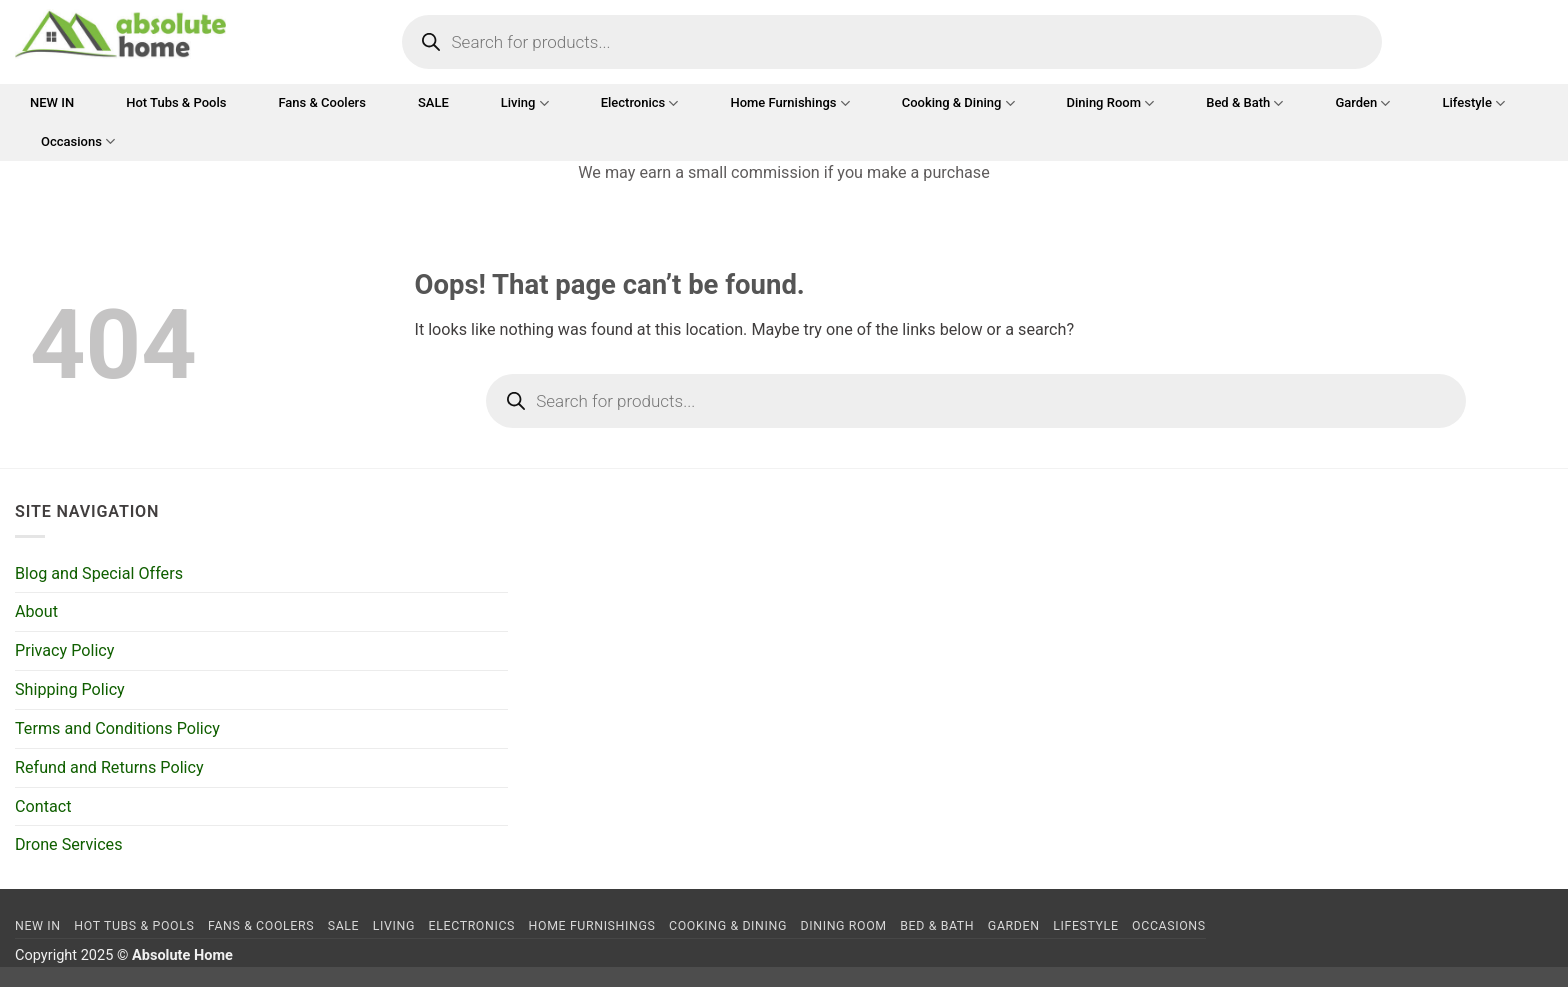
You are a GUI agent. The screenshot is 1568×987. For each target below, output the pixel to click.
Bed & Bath (1244, 103)
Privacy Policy (64, 650)
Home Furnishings (789, 103)
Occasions (78, 141)
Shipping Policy (70, 689)
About (36, 611)
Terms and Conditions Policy (117, 728)
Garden (1362, 103)
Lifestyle (1473, 103)
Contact (43, 806)
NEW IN (52, 102)
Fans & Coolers (321, 102)
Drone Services (69, 844)
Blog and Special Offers (99, 573)
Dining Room (1111, 103)
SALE (433, 102)
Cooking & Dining (958, 103)
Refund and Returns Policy (109, 767)
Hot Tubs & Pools (176, 102)
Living (525, 103)
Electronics (640, 103)
